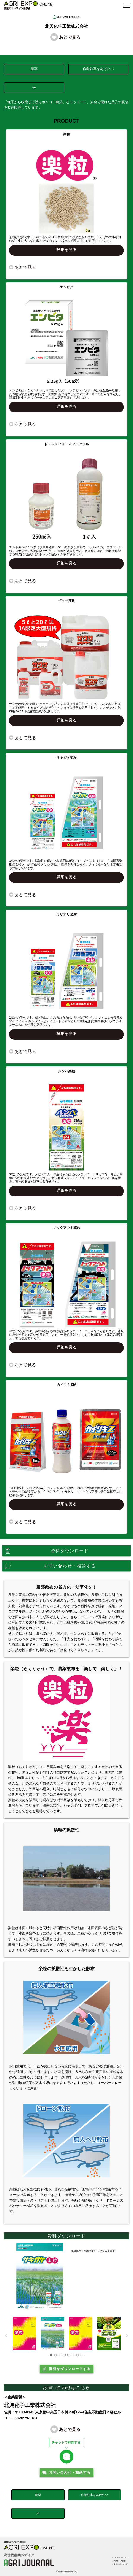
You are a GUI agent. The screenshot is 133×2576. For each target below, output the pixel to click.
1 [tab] (51, 2355)
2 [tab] (55, 2355)
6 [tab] (73, 2355)
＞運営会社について (119, 2564)
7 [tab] (77, 2355)
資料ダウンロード (70, 1550)
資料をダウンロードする (70, 2369)
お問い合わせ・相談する (70, 1566)
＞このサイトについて (120, 2558)
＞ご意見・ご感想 (119, 2561)
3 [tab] (60, 2355)
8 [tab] (82, 2355)
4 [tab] (64, 2355)
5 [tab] (68, 2355)
